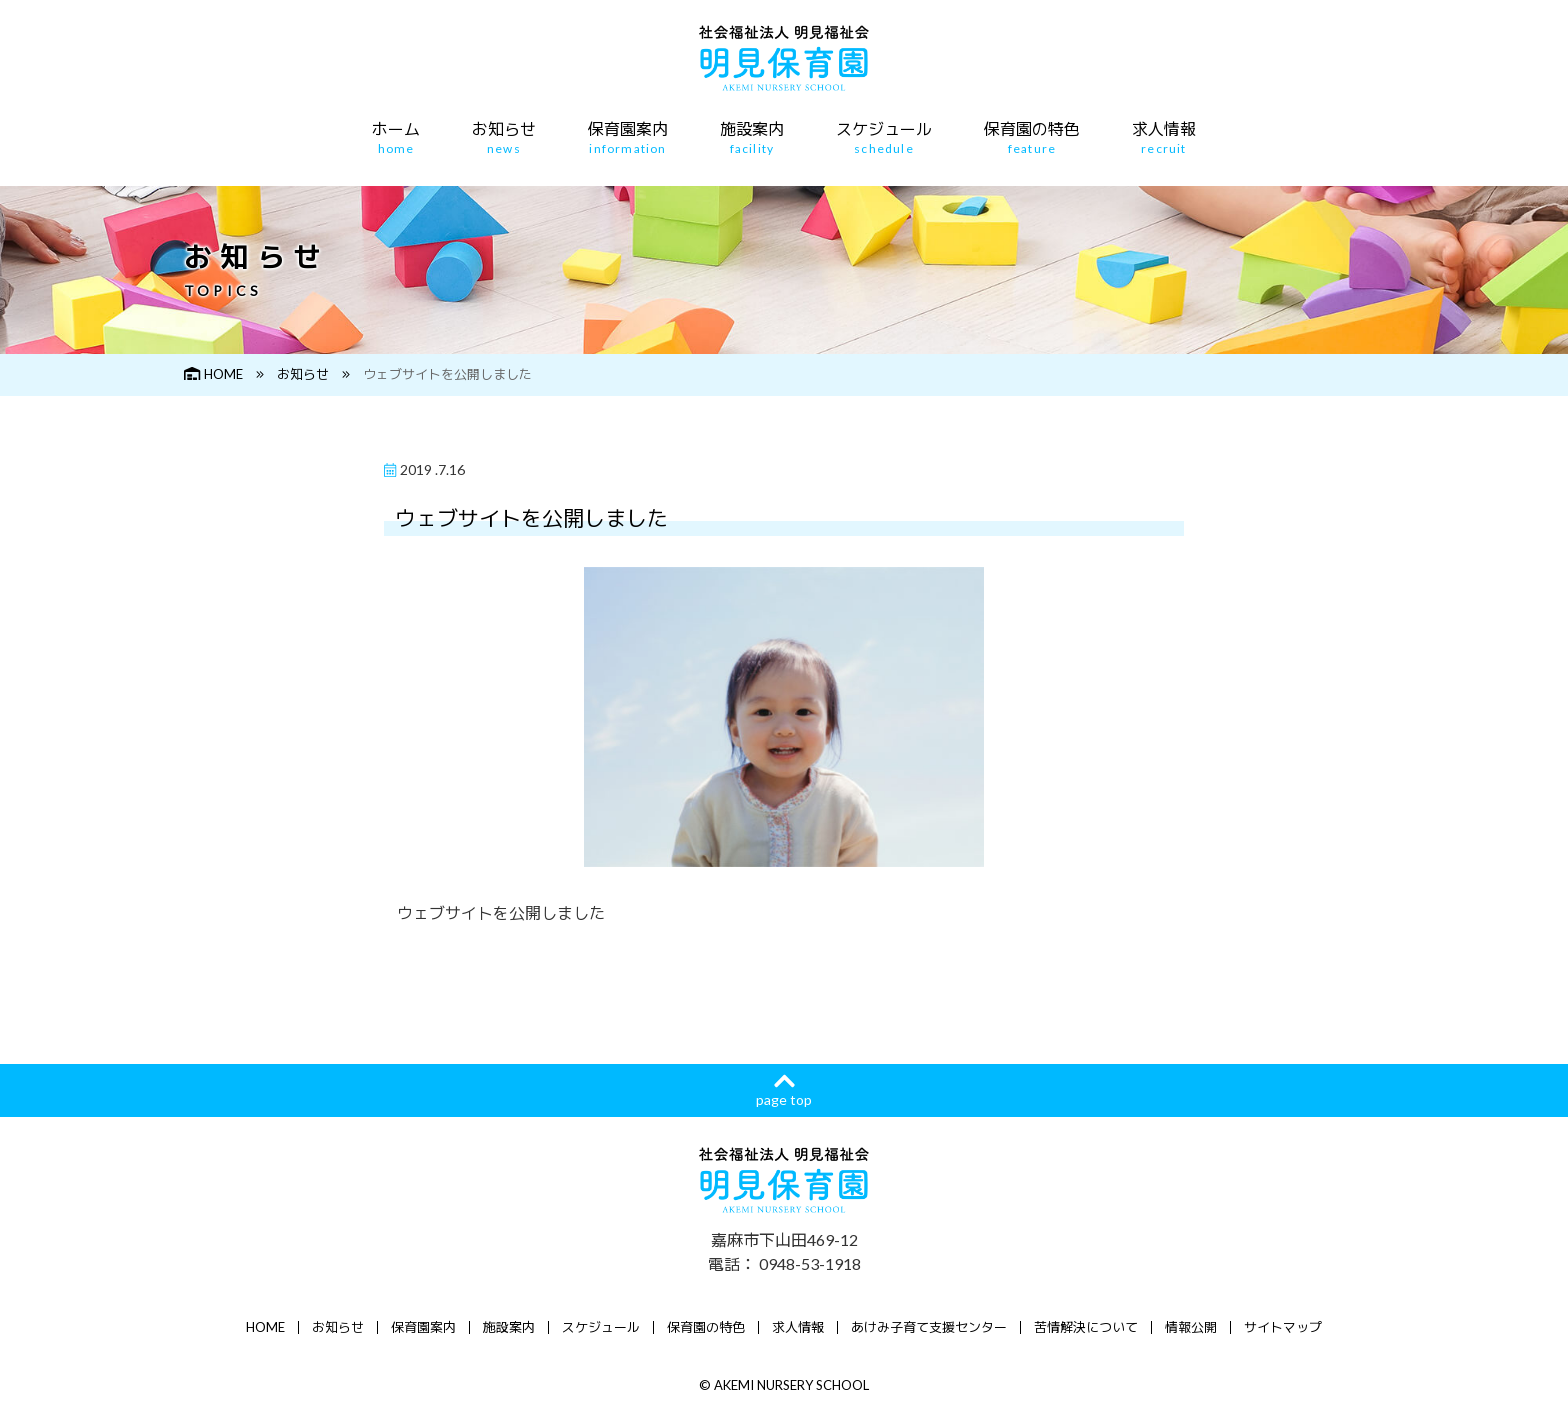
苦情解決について (1086, 1327)
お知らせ (504, 138)
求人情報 (1164, 138)
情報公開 (1191, 1327)
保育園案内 (628, 138)
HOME (213, 374)
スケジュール (884, 138)
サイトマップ (1283, 1327)
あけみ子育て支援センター (929, 1327)
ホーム (396, 138)
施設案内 (752, 138)
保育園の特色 (1032, 138)
